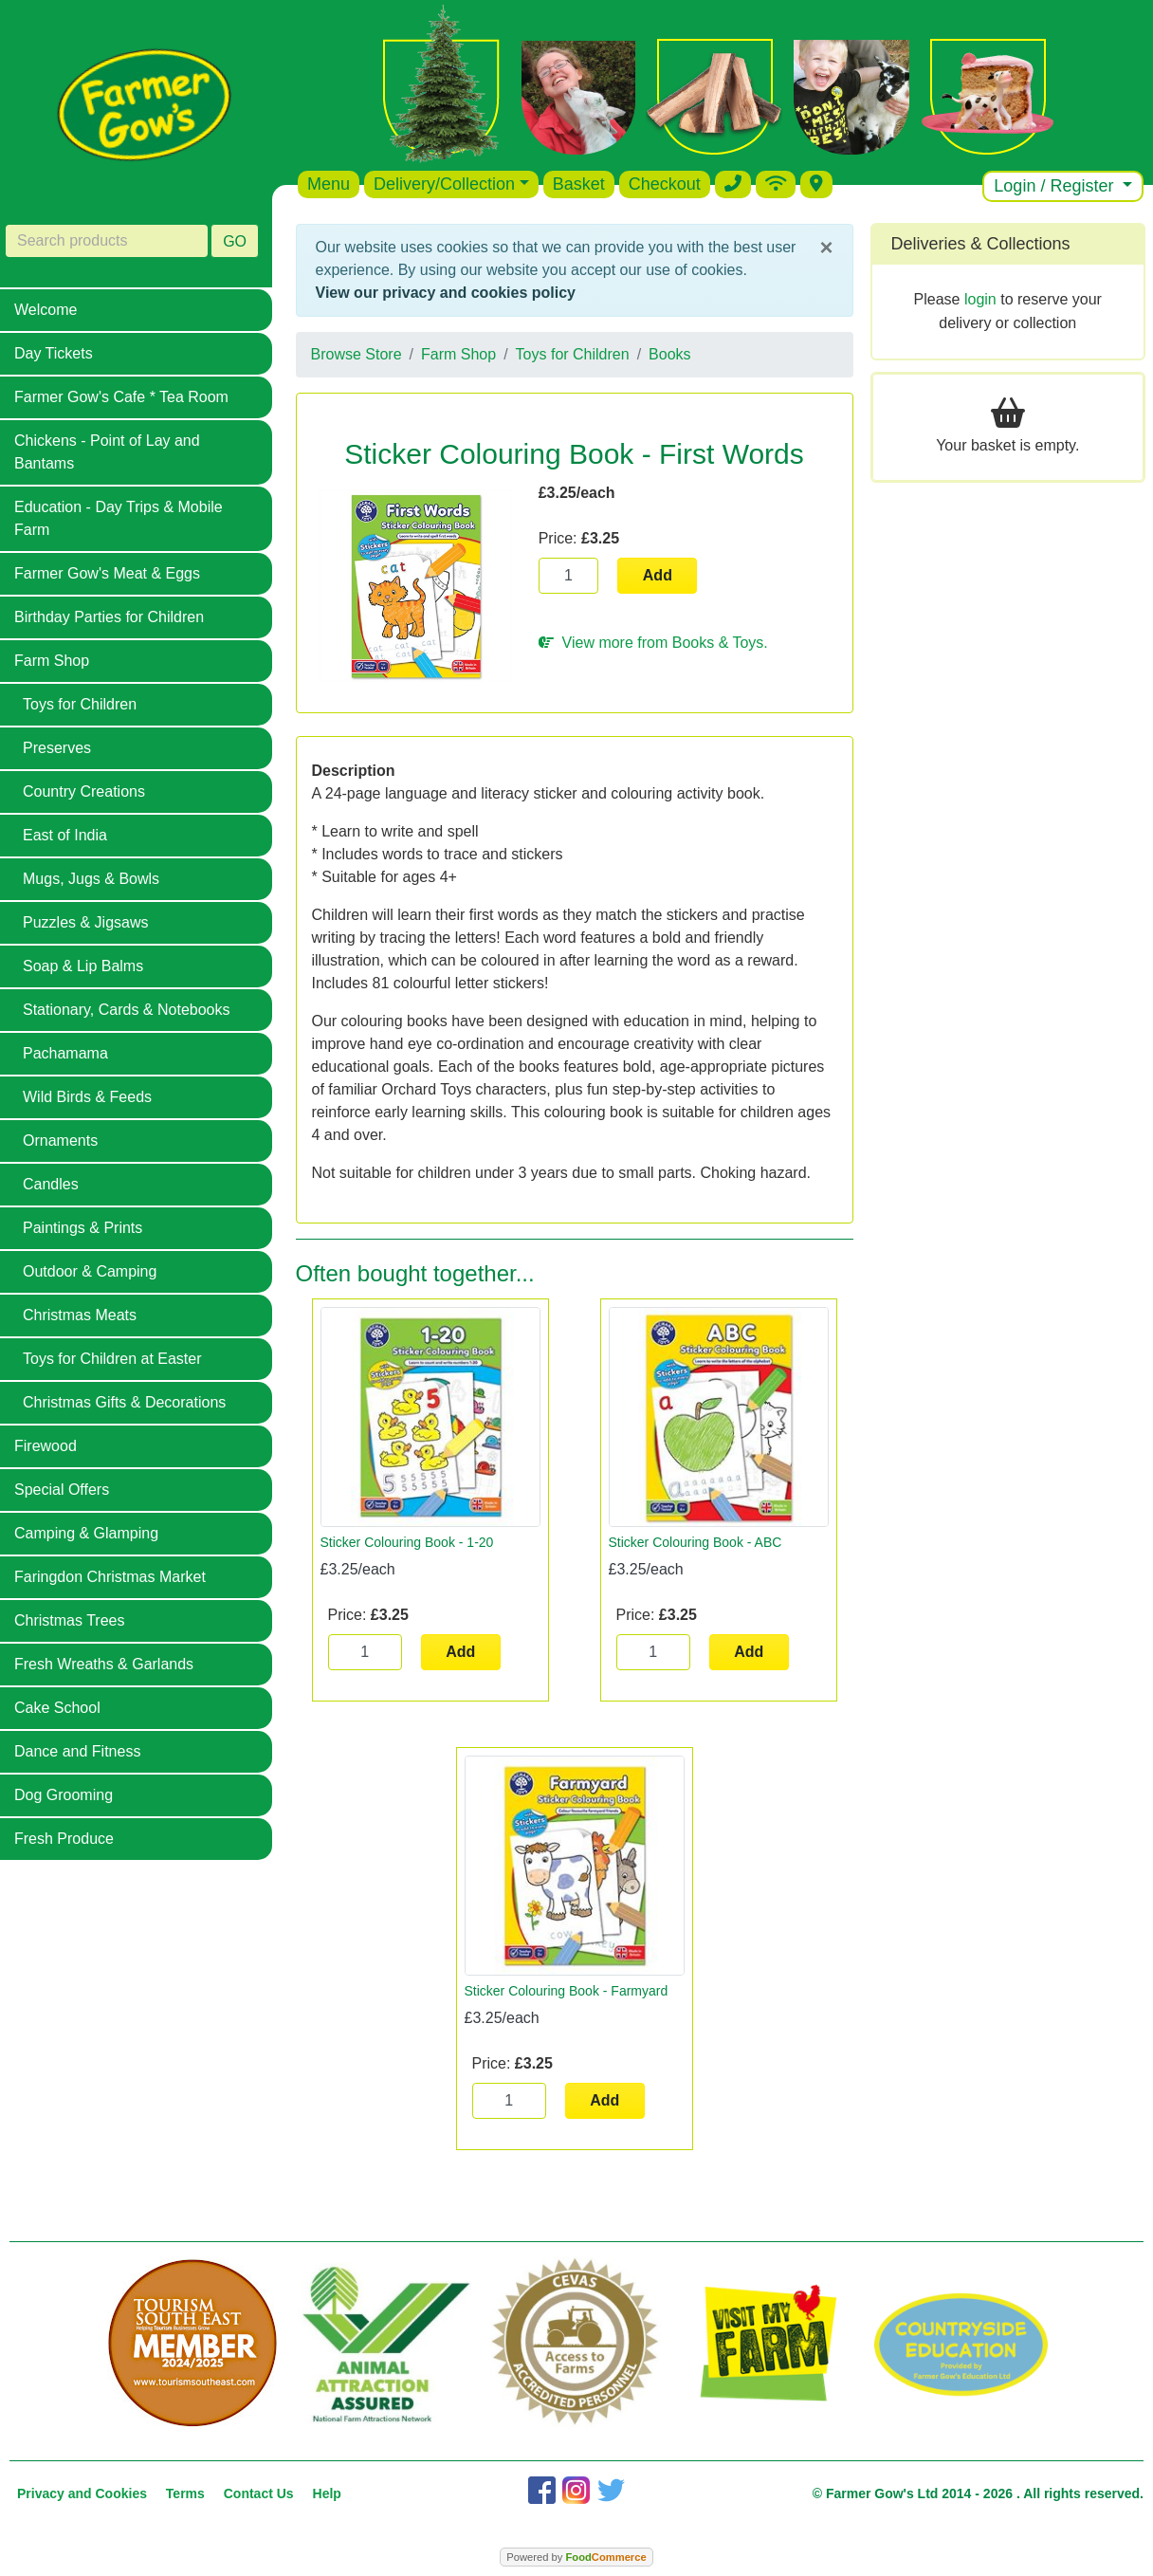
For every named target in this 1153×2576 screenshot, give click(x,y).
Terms (185, 2493)
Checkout (665, 184)
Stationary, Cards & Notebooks (126, 1010)
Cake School (57, 1708)
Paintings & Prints (82, 1228)
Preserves (57, 748)
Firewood (45, 1446)
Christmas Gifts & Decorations (124, 1402)
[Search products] (107, 241)
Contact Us (259, 2493)
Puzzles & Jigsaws (86, 922)
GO (235, 241)
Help (327, 2493)
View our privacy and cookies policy (446, 293)
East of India (65, 835)
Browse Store (356, 354)
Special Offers (61, 1489)
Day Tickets (53, 353)
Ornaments (60, 1140)
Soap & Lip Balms (83, 966)
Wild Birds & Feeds (87, 1097)
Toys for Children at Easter (112, 1359)
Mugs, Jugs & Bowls (91, 879)
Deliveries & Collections (981, 243)
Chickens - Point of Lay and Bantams (107, 451)
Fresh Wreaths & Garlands (103, 1664)
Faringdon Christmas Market (110, 1577)
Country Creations (84, 791)
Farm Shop (51, 661)
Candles (51, 1184)
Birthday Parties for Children (109, 617)
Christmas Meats (80, 1315)
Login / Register (1056, 185)
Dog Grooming (63, 1795)
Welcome (45, 310)
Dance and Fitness (77, 1751)
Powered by (576, 2557)
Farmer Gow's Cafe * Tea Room (121, 397)
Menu (328, 184)
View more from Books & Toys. (653, 643)
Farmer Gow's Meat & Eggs (107, 573)
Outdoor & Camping (89, 1271)
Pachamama (65, 1053)
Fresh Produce (64, 1839)
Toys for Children (80, 704)
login (980, 299)
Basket (579, 184)
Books (669, 354)
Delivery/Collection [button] (444, 184)
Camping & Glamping (86, 1533)
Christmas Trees (69, 1620)
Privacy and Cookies (82, 2493)
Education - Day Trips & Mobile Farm (118, 518)
